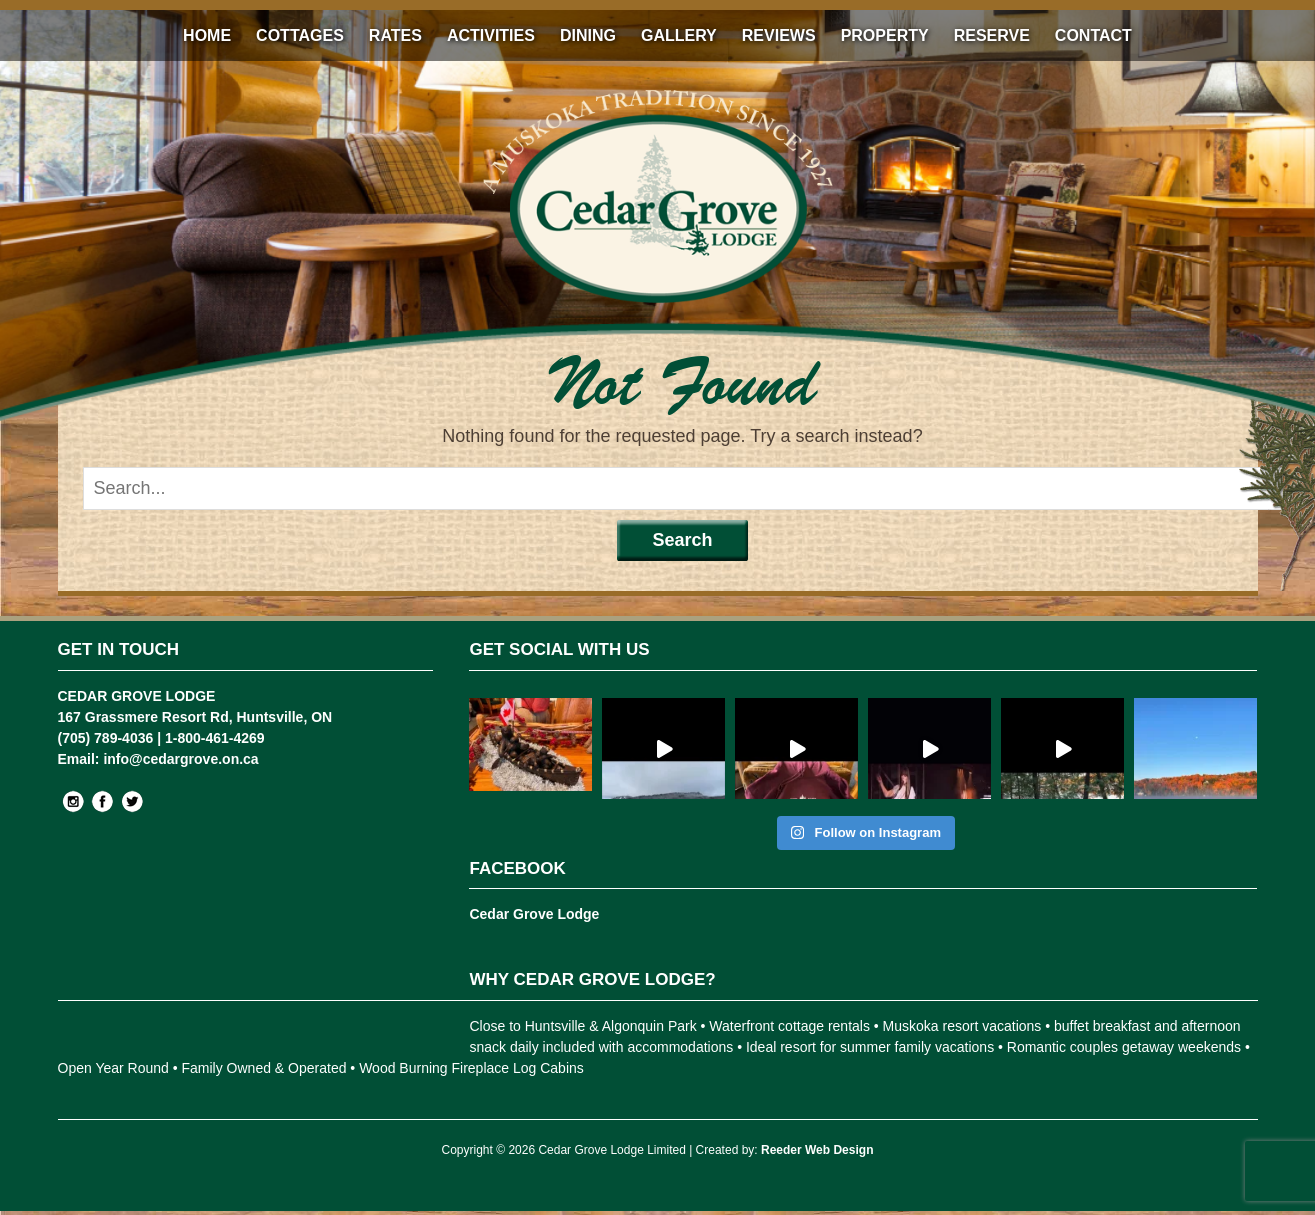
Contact (1093, 35)
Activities (491, 35)
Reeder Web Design (817, 1150)
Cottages (300, 35)
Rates (395, 35)
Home (207, 35)
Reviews (779, 35)
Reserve (992, 35)
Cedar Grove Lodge (534, 914)
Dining (588, 35)
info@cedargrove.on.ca (180, 759)
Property (885, 35)
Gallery (679, 35)
